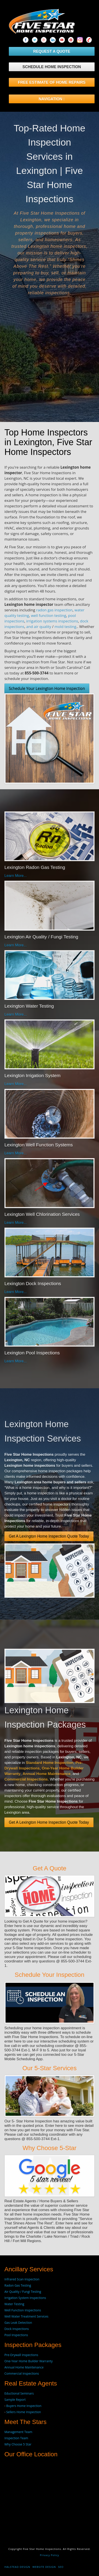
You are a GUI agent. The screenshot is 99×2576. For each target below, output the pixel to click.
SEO (61, 2566)
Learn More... (15, 876)
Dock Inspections (16, 2329)
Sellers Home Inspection (23, 2412)
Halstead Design (17, 2566)
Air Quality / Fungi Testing (22, 2291)
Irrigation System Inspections (25, 2298)
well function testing (48, 615)
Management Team (18, 2432)
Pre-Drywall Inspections (21, 2355)
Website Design (44, 2566)
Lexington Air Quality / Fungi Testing (41, 936)
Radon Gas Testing (17, 2285)
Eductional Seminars (19, 2393)
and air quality (38, 626)
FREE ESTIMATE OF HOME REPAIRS (52, 82)
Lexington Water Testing (29, 1006)
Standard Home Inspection (49, 1763)
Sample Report (15, 2399)
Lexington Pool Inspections (32, 1352)
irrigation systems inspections (52, 621)
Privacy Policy (49, 2555)
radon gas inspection (54, 609)
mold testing (65, 626)
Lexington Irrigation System (32, 1075)
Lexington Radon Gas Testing (34, 867)
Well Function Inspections (22, 2310)
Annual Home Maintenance (47, 1774)
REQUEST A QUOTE (51, 51)
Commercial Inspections (26, 1779)
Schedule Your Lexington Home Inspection (47, 688)
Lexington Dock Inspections (32, 1283)
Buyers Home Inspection (23, 2406)
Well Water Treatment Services (26, 2316)
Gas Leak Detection (18, 2322)
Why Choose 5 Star (17, 2444)
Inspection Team (16, 2438)
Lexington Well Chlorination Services (42, 1214)
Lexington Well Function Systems (38, 1144)
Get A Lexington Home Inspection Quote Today (49, 1536)
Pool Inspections (16, 2335)
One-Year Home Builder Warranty (28, 2361)
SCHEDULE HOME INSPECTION (51, 67)
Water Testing (14, 2304)
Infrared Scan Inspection (21, 2279)
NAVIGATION (52, 99)
